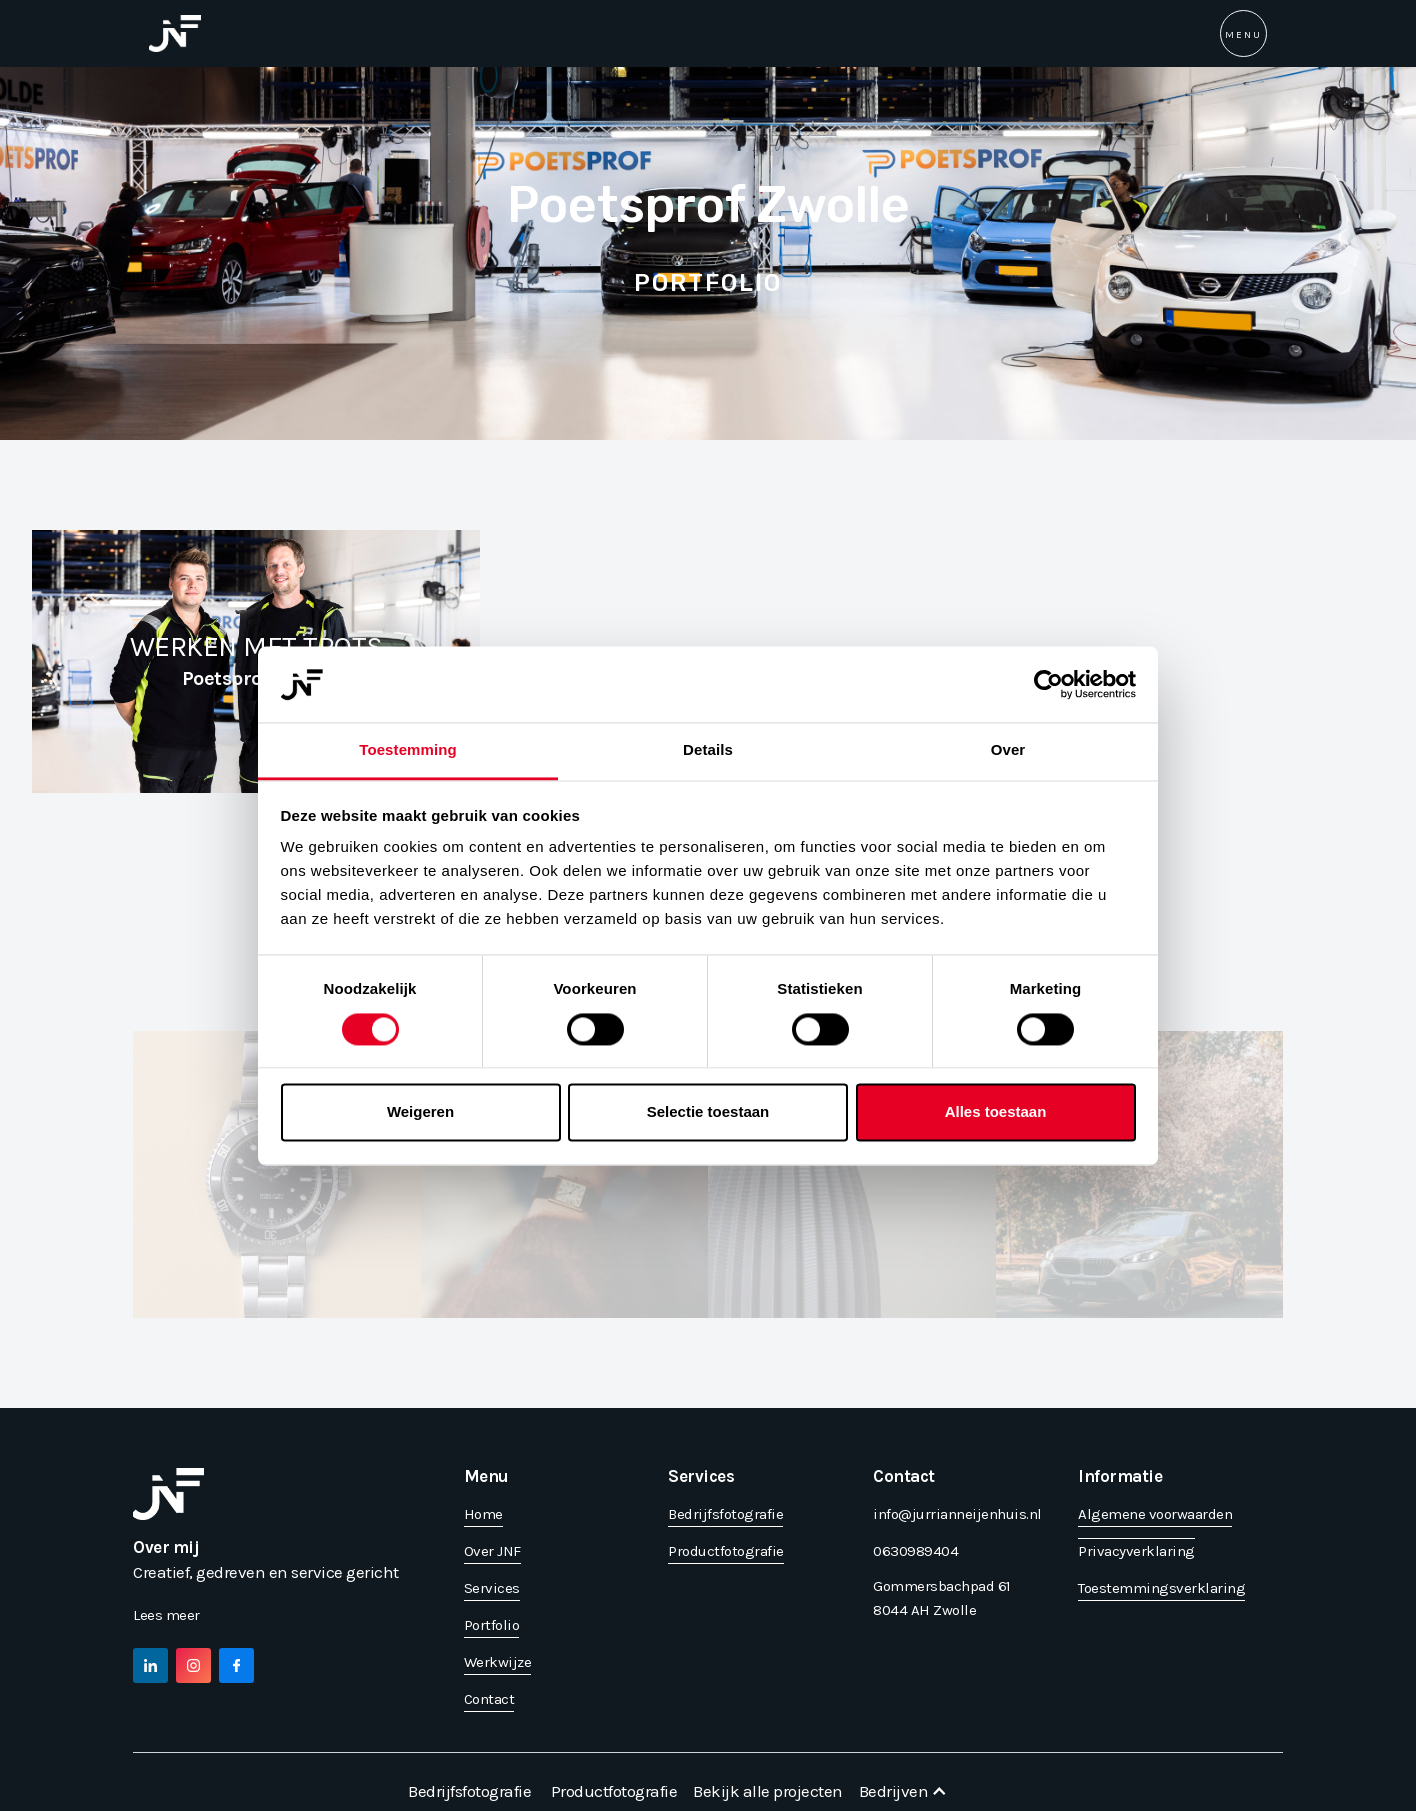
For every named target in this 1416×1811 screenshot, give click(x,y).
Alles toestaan (996, 1112)
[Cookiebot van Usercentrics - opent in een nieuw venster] (1048, 684)
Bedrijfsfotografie (469, 1791)
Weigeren (420, 1112)
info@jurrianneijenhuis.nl (957, 1514)
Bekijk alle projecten (768, 1791)
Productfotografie (614, 1791)
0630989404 (915, 1551)
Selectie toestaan (708, 1112)
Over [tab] (1008, 750)
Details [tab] (708, 750)
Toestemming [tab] (408, 750)
